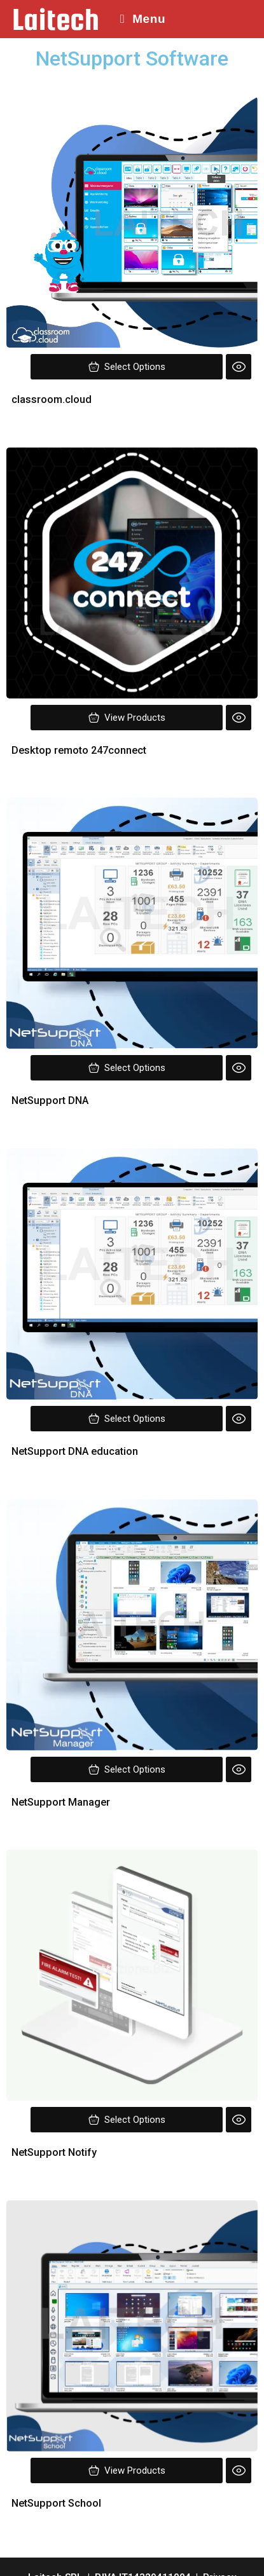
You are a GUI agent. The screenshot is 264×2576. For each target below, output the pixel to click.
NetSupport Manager (60, 1802)
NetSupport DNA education (74, 1451)
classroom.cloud (51, 399)
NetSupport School (56, 2503)
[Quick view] (238, 366)
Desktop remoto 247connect (78, 750)
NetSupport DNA (51, 1100)
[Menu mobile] (138, 19)
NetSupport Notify (54, 2152)
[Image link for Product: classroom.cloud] (132, 222)
